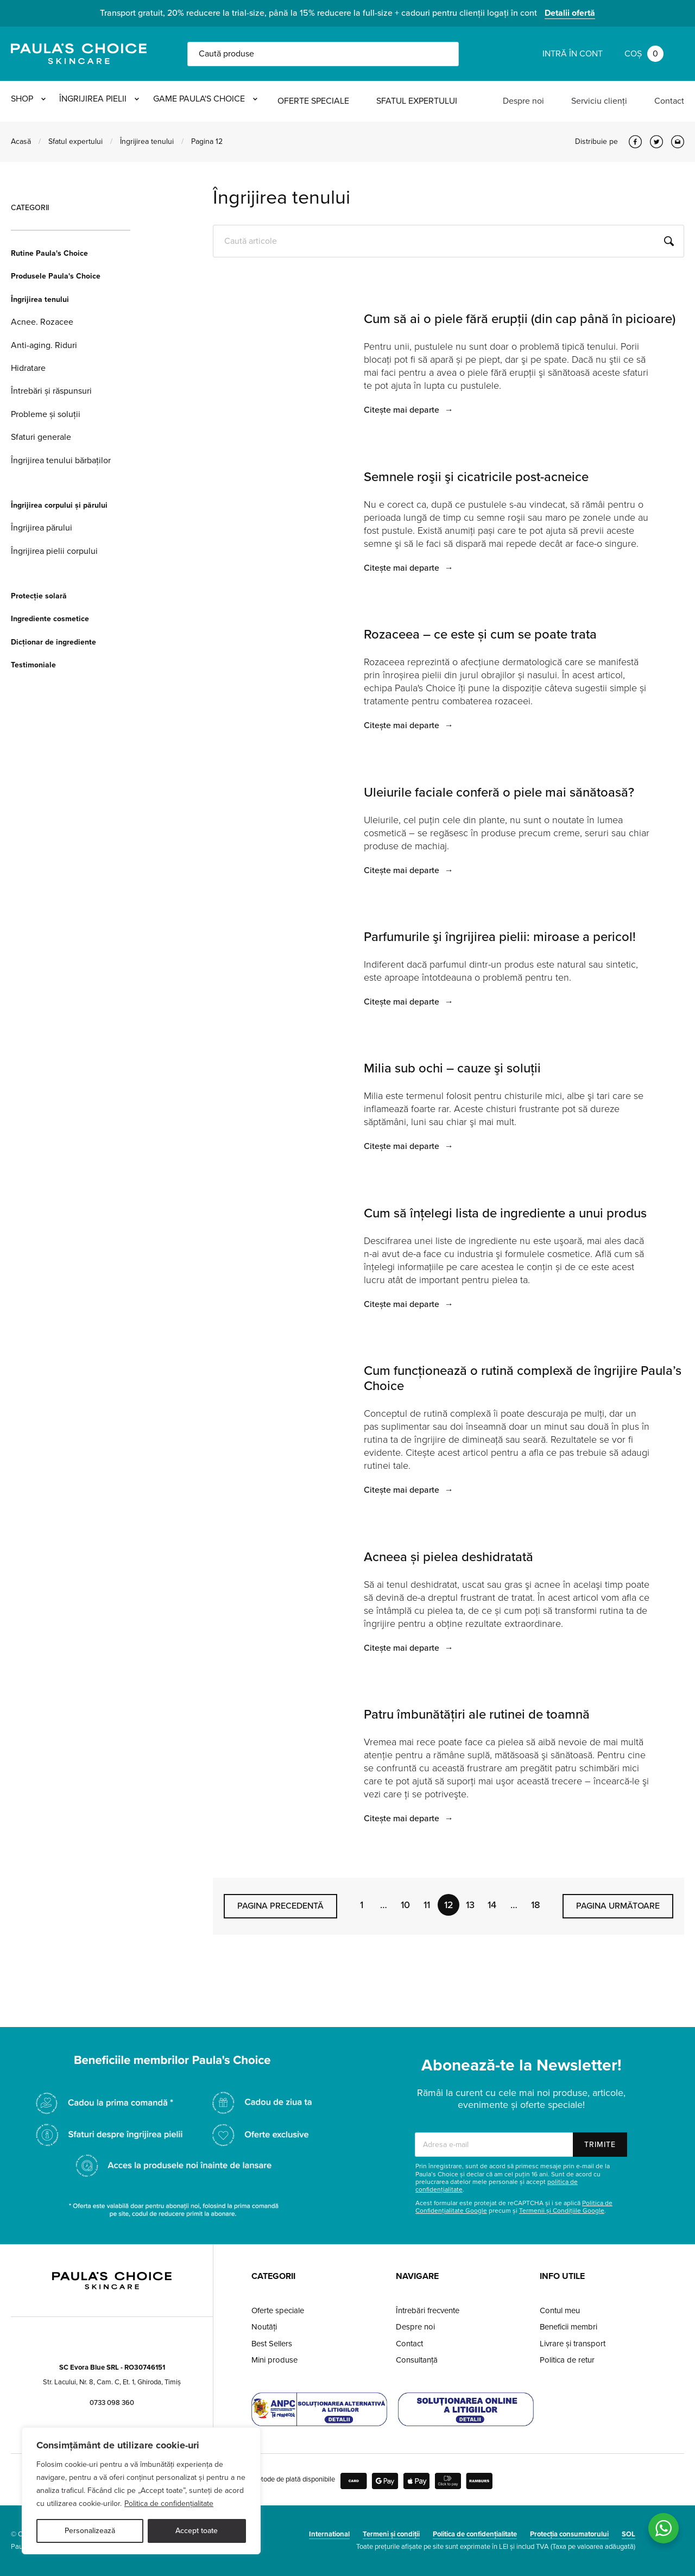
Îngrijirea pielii (113, 101)
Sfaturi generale (41, 437)
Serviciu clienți (599, 101)
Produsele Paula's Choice (55, 276)
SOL (628, 2534)
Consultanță (417, 2360)
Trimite (600, 2144)
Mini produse (274, 2360)
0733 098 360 (112, 2402)
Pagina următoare (618, 1906)
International (329, 2534)
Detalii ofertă (570, 13)
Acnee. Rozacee (42, 322)
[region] (141, 2490)
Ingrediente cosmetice (50, 618)
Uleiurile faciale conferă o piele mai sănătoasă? (499, 792)
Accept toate (196, 2530)
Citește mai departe (408, 410)
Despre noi (523, 101)
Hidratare (28, 368)
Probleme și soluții (45, 414)
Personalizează (90, 2530)
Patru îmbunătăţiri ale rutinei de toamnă (477, 1714)
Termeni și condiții (391, 2534)
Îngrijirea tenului (147, 141)
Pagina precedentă (280, 1906)
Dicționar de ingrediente (53, 642)
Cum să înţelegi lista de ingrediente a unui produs (505, 1213)
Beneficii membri (568, 2327)
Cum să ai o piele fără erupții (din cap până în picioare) (519, 319)
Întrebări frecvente (427, 2310)
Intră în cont (572, 53)
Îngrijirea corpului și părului (59, 505)
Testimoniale (33, 665)
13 (470, 1905)
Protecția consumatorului (569, 2534)
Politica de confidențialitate (168, 2503)
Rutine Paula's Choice (49, 253)
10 (405, 1905)
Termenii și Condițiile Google (561, 2210)
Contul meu (560, 2310)
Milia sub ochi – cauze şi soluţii (452, 1068)
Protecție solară (39, 596)
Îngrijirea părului (41, 527)
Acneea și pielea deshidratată (448, 1557)
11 (427, 1905)
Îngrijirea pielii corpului (54, 551)
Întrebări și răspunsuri (51, 391)
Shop (28, 101)
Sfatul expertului (450, 101)
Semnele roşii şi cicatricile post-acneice (476, 477)
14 (492, 1905)
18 (535, 1905)
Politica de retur (567, 2360)
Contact (669, 101)
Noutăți (264, 2327)
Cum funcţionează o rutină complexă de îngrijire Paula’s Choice (522, 1378)
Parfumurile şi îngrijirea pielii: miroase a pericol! (500, 937)
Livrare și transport (572, 2343)
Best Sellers (271, 2343)
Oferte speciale (347, 101)
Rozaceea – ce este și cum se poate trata (480, 634)
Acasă (21, 141)
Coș (644, 54)
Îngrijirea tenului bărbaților (61, 460)
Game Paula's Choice (232, 101)
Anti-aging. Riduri (44, 345)
